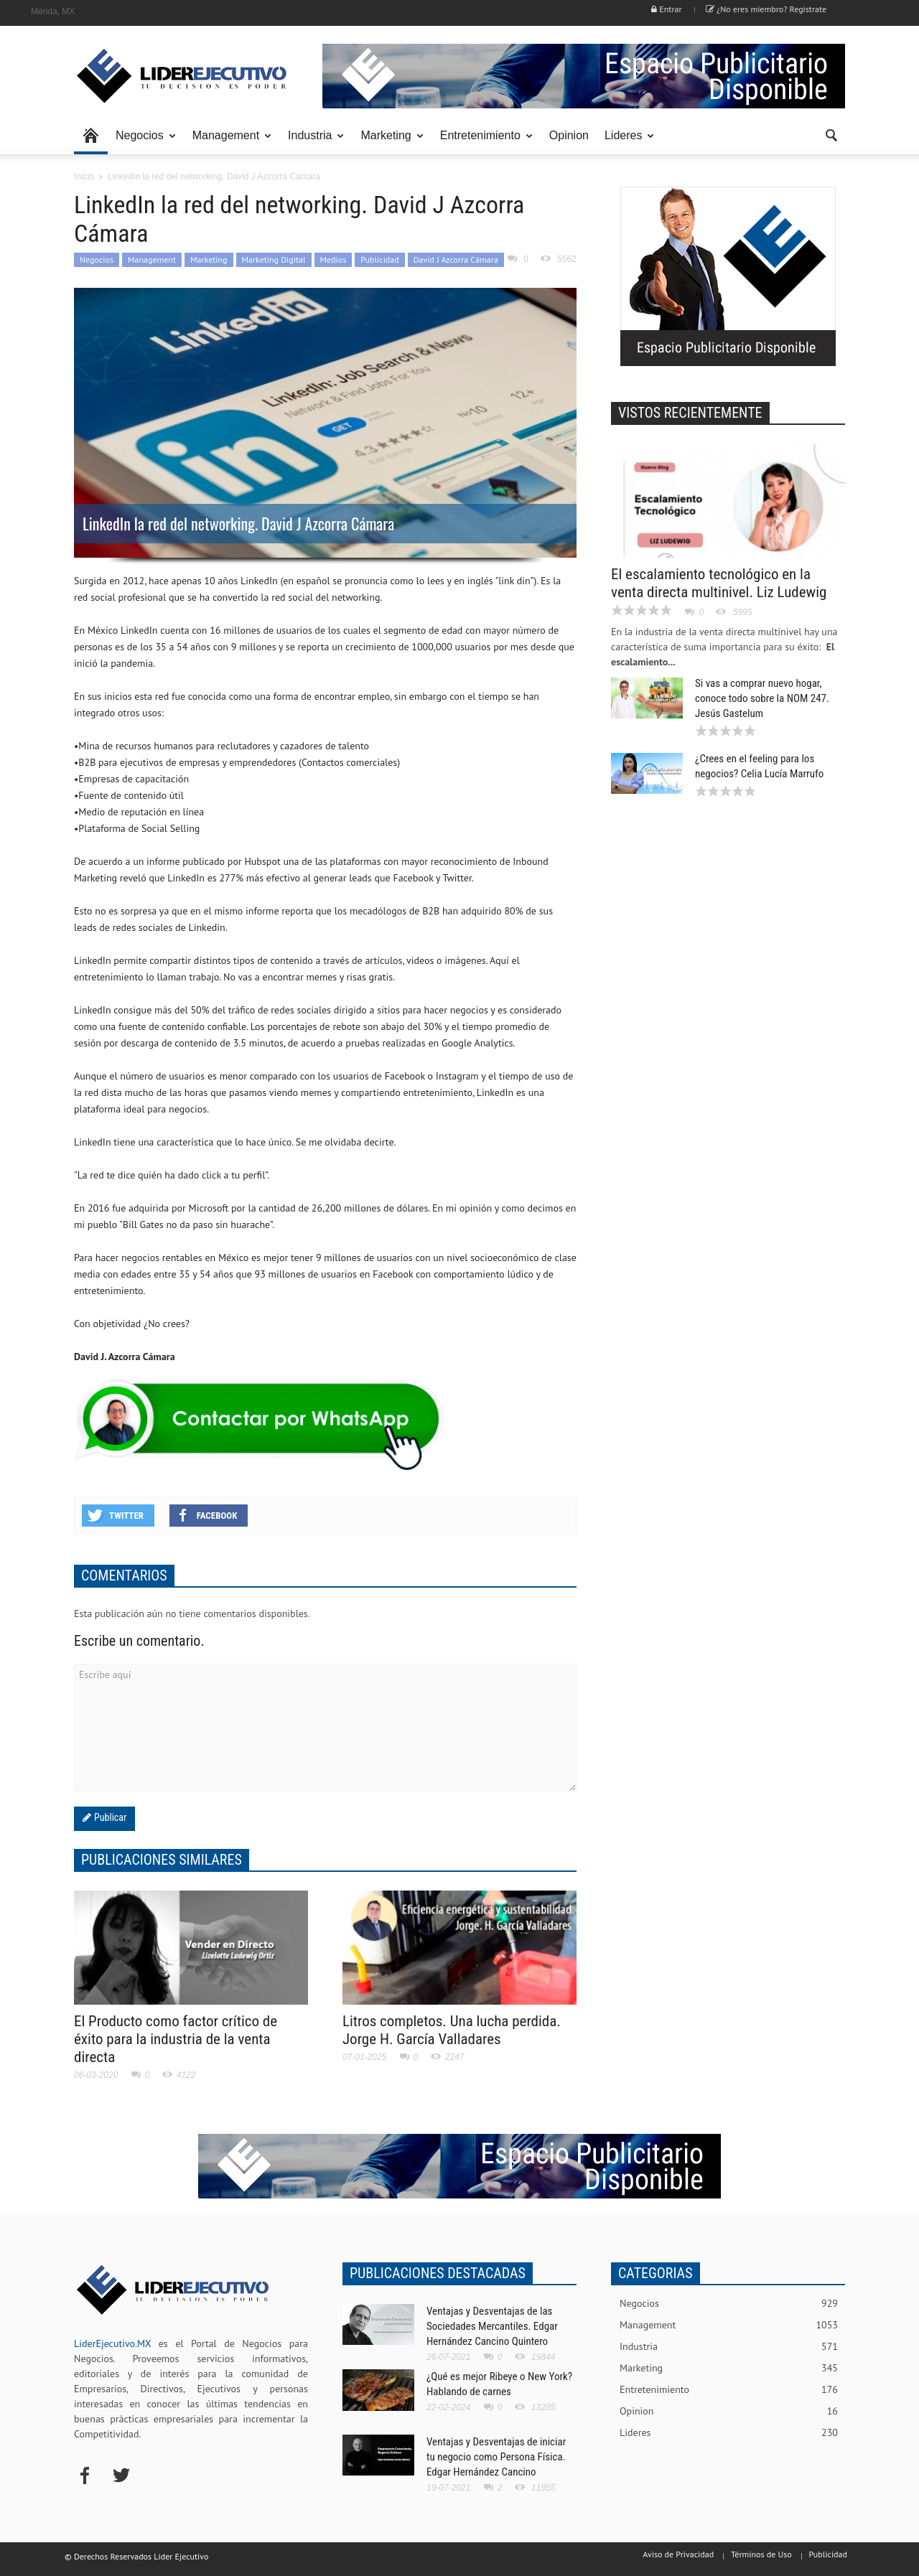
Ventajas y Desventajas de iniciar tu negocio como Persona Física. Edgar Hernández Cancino (496, 2456)
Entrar (666, 9)
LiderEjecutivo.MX (112, 2343)
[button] (830, 134)
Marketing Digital (274, 259)
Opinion (569, 135)
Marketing (388, 141)
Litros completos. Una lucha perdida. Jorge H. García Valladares (451, 2030)
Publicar (108, 1817)
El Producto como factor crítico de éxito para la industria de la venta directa (175, 2039)
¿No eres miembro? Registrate (766, 9)
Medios (333, 259)
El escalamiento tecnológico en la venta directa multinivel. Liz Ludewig (718, 583)
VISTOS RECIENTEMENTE (690, 412)
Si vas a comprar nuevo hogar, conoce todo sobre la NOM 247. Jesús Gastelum (762, 698)
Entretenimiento (482, 141)
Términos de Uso (761, 2554)
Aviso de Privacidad (678, 2554)
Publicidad (379, 259)
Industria (312, 141)
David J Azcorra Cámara (456, 259)
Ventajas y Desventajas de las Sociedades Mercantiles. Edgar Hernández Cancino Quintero (492, 2326)
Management (228, 141)
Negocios (142, 141)
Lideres (625, 141)
